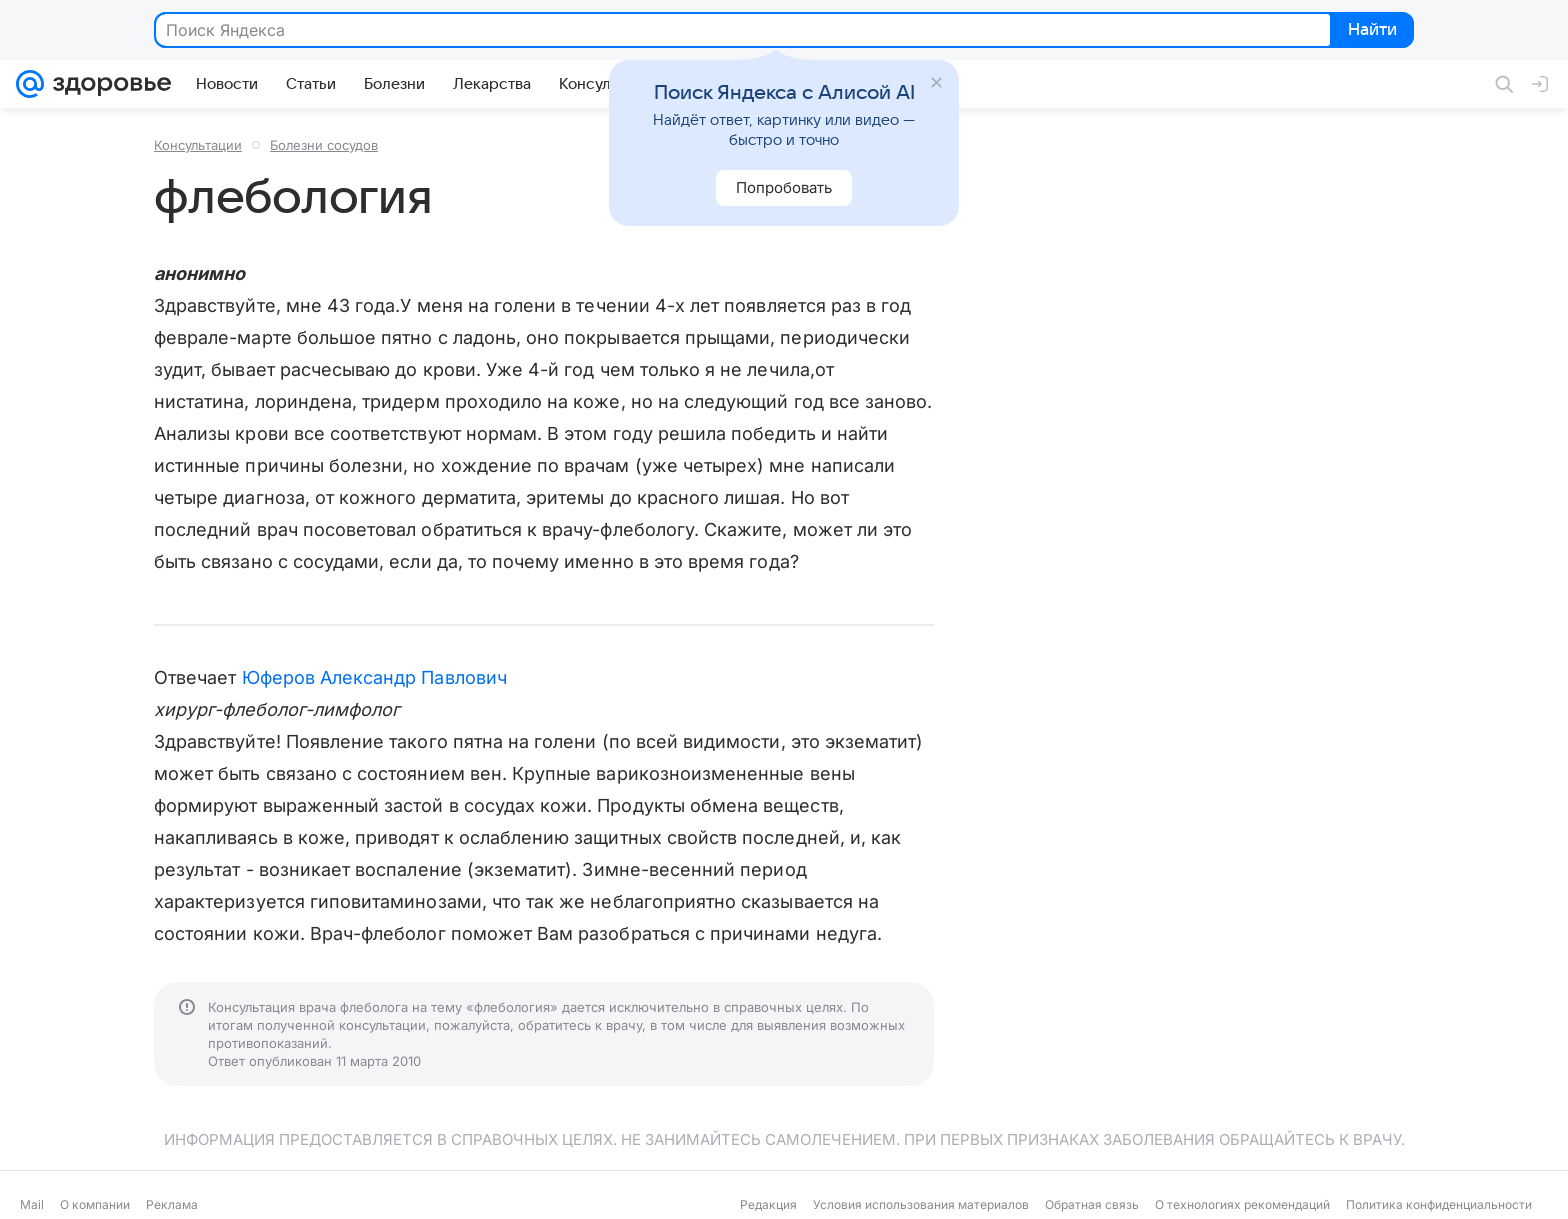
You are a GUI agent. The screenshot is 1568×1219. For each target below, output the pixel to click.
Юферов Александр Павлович (374, 677)
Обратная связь (1092, 1204)
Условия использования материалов (921, 1204)
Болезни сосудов (324, 145)
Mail (32, 1204)
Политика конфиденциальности (1439, 1204)
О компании (95, 1204)
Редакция (768, 1204)
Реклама (172, 1204)
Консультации (198, 145)
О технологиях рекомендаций (1242, 1204)
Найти (1370, 31)
